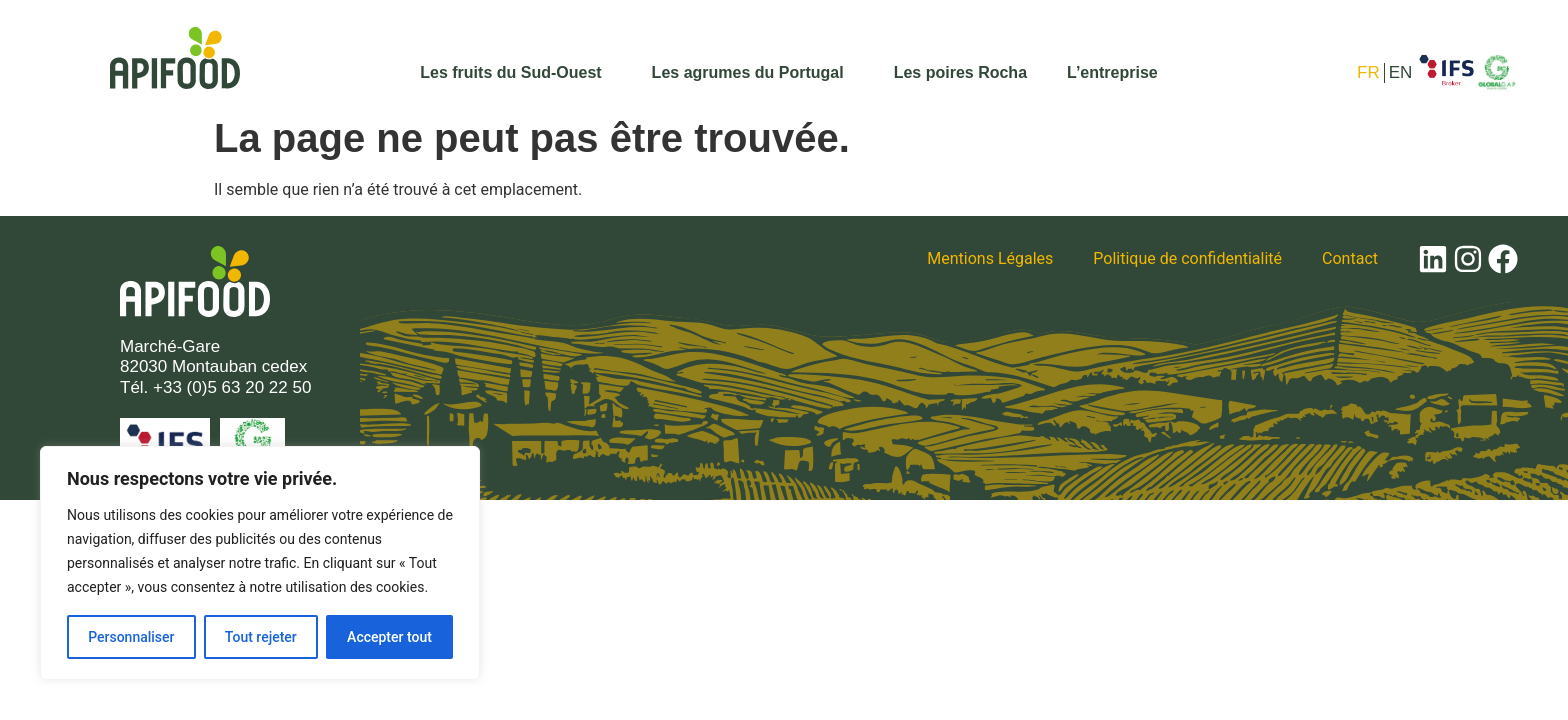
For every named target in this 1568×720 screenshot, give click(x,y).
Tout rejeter (261, 637)
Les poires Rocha (960, 72)
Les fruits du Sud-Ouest (515, 73)
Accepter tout (389, 637)
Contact (1350, 258)
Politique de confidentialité (1187, 258)
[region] (260, 563)
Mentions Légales (990, 258)
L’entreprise (1112, 72)
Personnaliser (131, 637)
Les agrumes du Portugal (753, 73)
